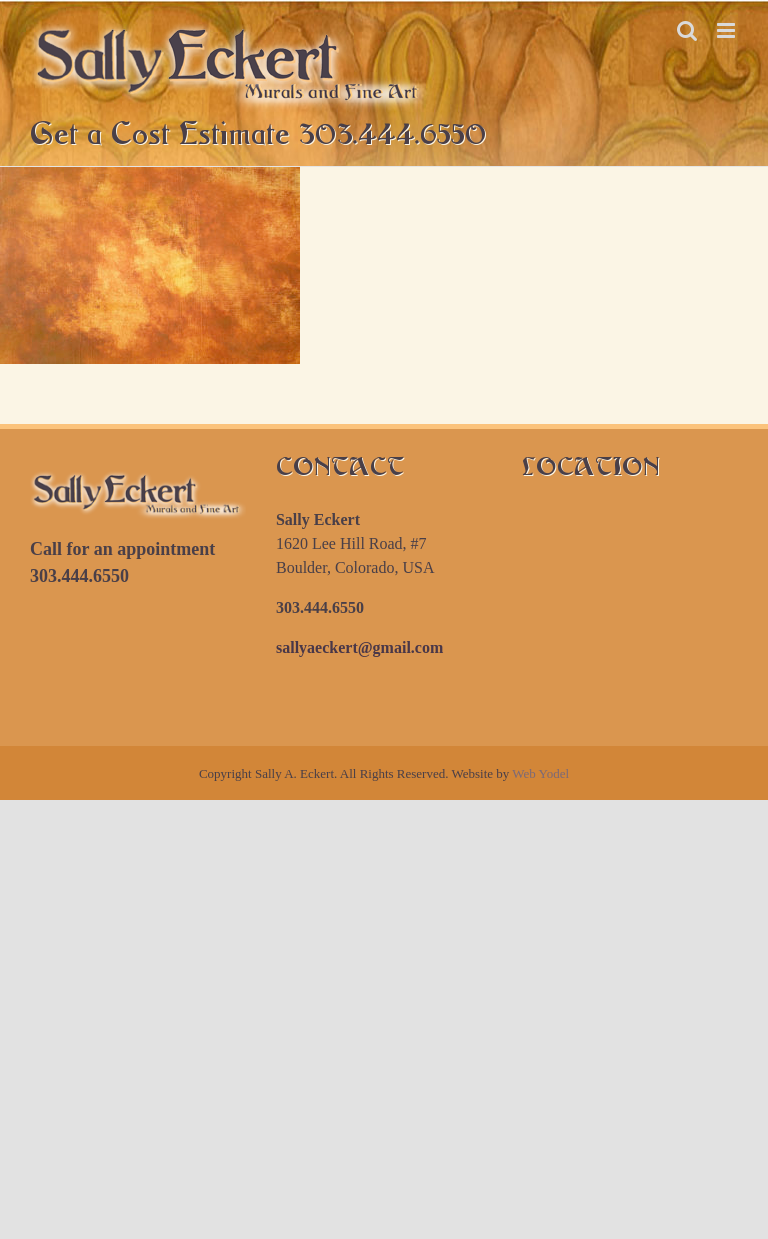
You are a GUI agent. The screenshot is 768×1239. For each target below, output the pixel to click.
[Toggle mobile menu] (727, 30)
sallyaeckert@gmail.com (359, 647)
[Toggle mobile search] (687, 30)
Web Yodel (540, 773)
